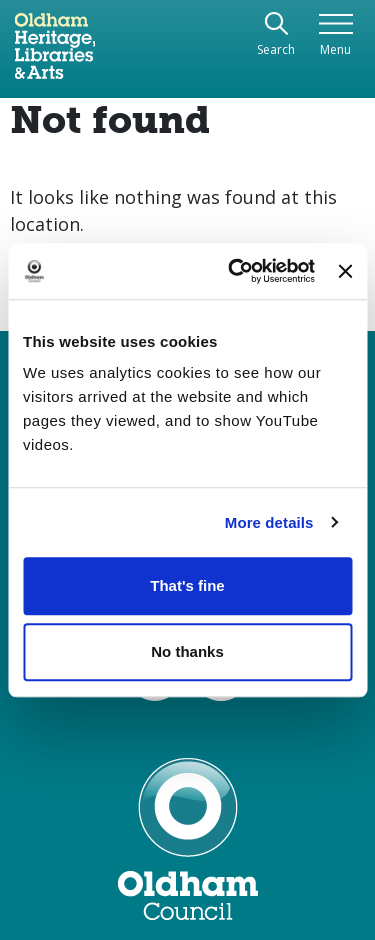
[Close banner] (345, 271)
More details (269, 522)
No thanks (187, 651)
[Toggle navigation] (335, 35)
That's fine (187, 585)
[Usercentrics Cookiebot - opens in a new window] (235, 271)
